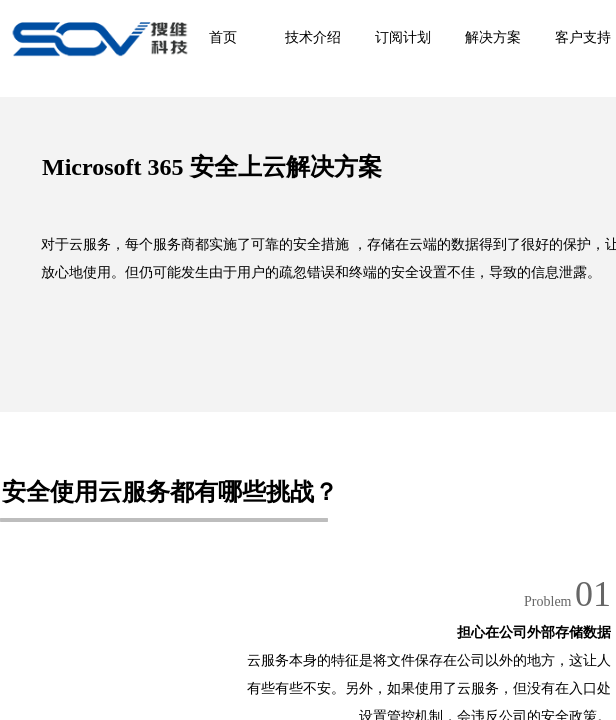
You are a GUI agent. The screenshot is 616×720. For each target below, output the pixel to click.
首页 (223, 37)
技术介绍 (313, 37)
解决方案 (493, 37)
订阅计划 (403, 37)
